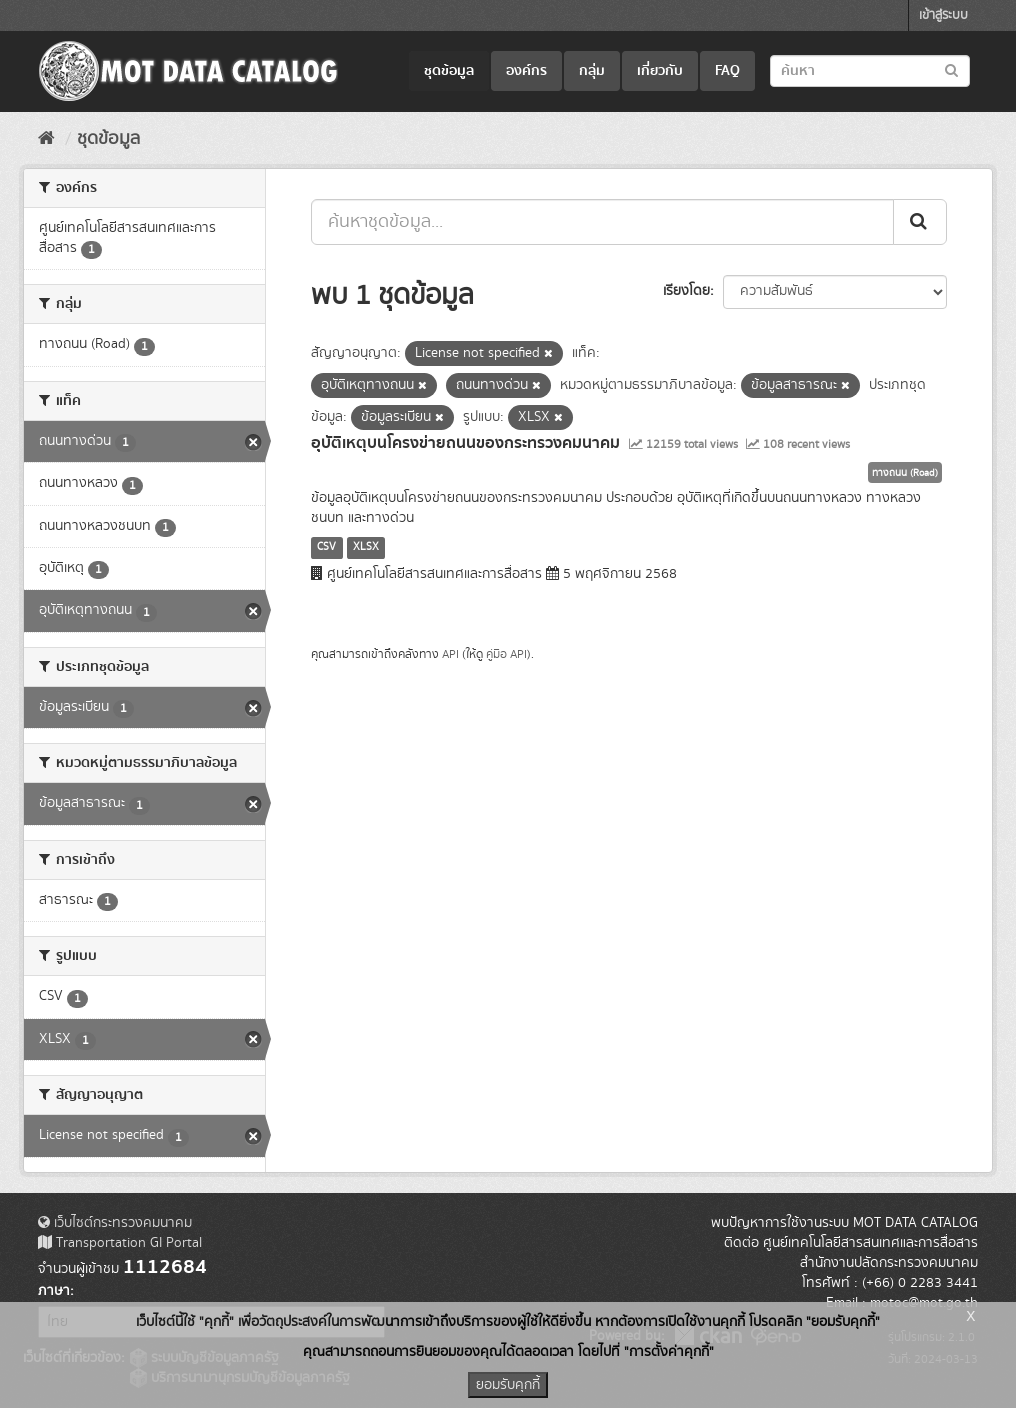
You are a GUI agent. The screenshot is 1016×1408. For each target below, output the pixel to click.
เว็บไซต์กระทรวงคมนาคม (115, 1223)
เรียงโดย (686, 291)
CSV (326, 547)
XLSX (366, 547)
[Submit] (920, 222)
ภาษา (54, 1291)
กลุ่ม (592, 71)
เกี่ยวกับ (660, 71)
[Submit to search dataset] (951, 69)
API (450, 654)
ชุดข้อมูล (449, 71)
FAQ (727, 71)
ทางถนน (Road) (905, 473)
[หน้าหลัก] (46, 139)
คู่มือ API (506, 654)
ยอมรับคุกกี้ (508, 1385)
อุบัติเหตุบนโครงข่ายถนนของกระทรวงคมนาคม (465, 443)
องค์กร (526, 71)
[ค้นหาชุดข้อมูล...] (602, 222)
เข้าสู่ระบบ (943, 15)
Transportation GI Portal (120, 1243)
